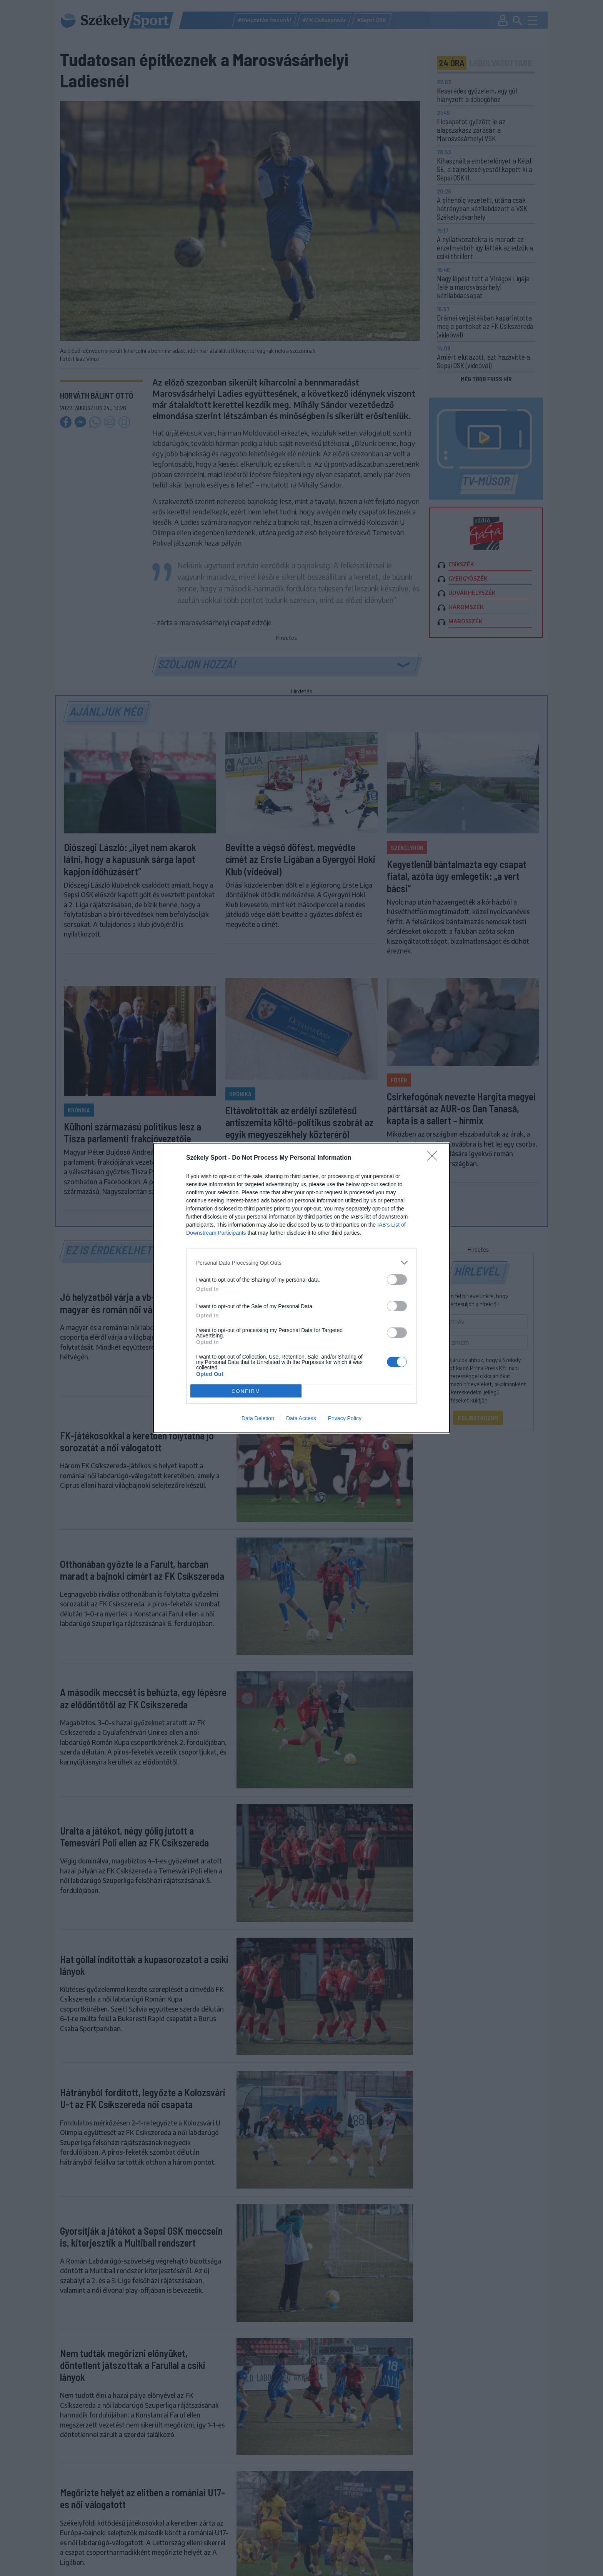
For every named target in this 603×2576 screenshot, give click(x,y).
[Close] (434, 1158)
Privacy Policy (344, 1418)
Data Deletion (258, 1418)
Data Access (301, 1418)
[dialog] (301, 1288)
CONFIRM (246, 1391)
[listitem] (301, 1263)
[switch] (397, 1279)
